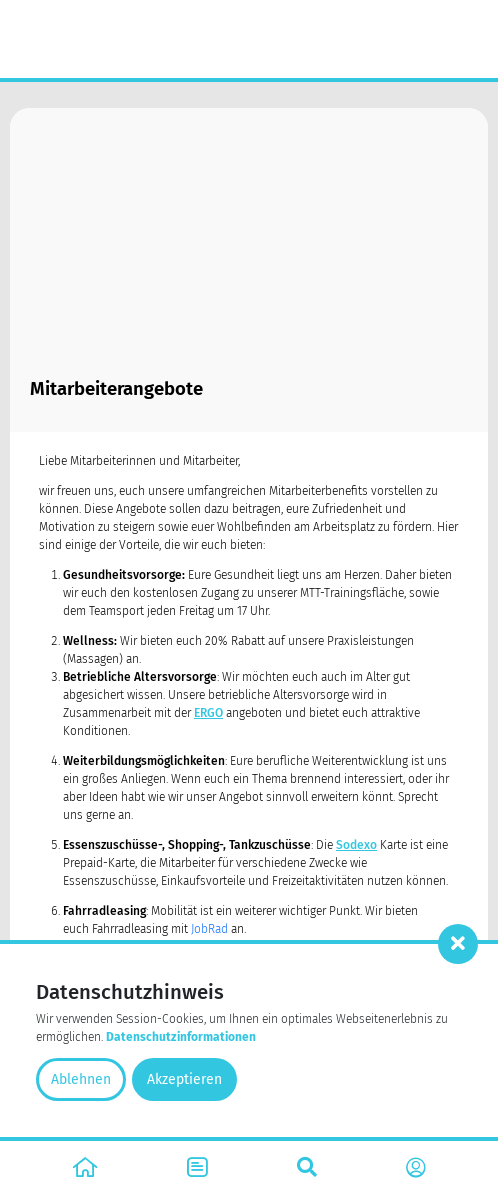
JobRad (209, 929)
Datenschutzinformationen (181, 1037)
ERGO (208, 713)
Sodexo (356, 845)
